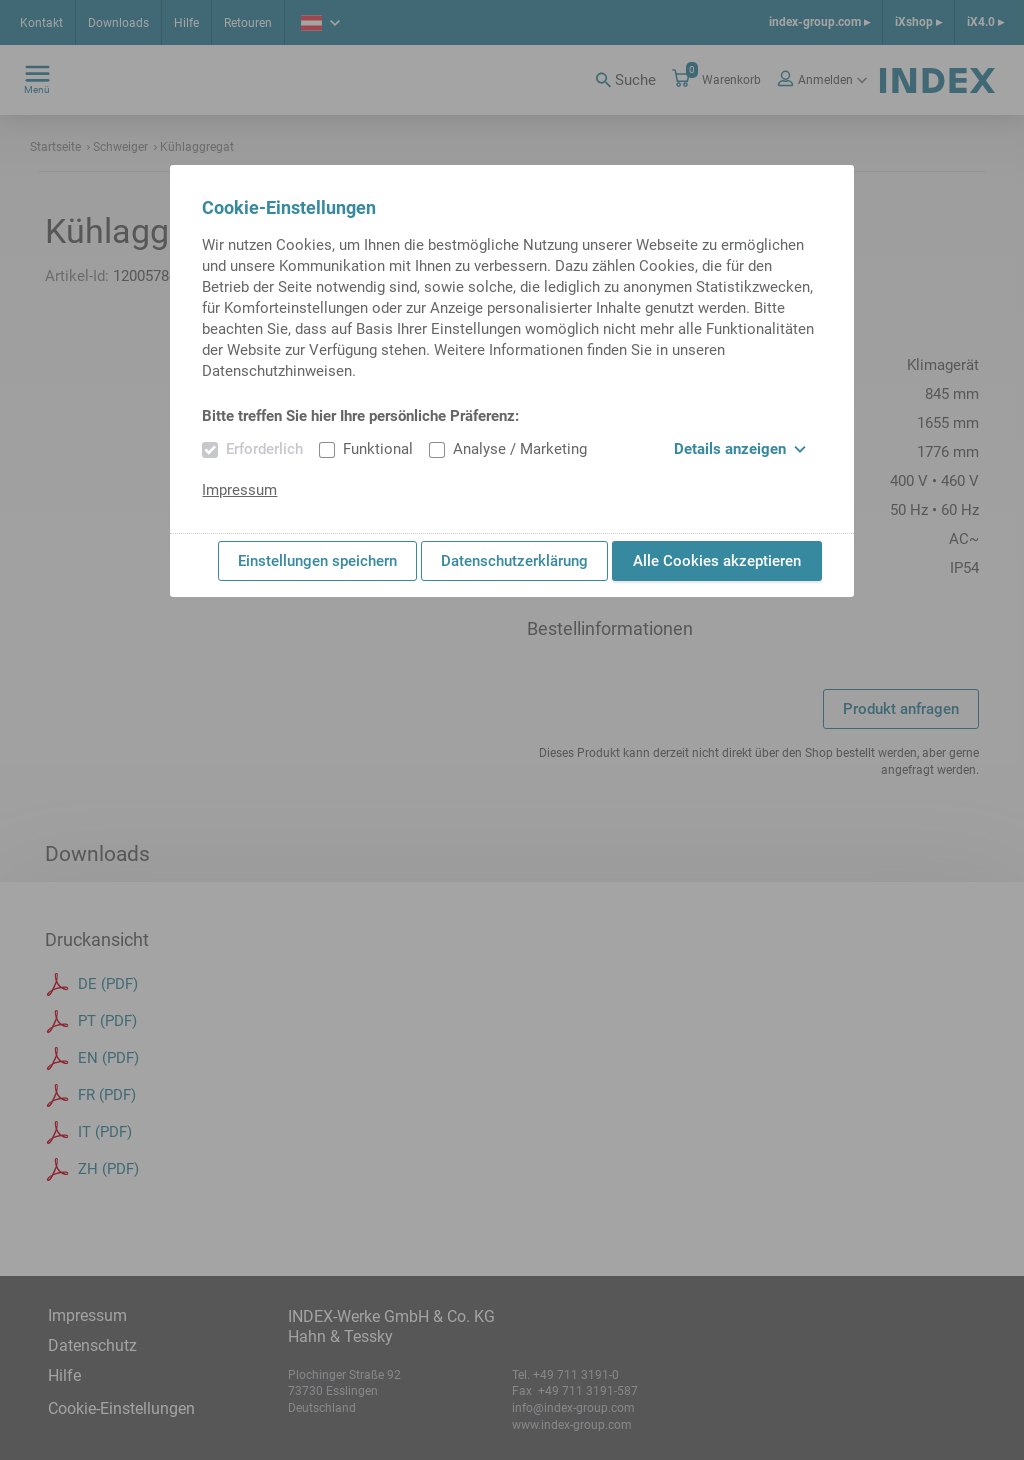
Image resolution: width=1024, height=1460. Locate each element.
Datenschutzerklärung (514, 561)
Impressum (239, 490)
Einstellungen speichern (317, 561)
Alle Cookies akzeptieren (717, 561)
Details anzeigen (740, 449)
